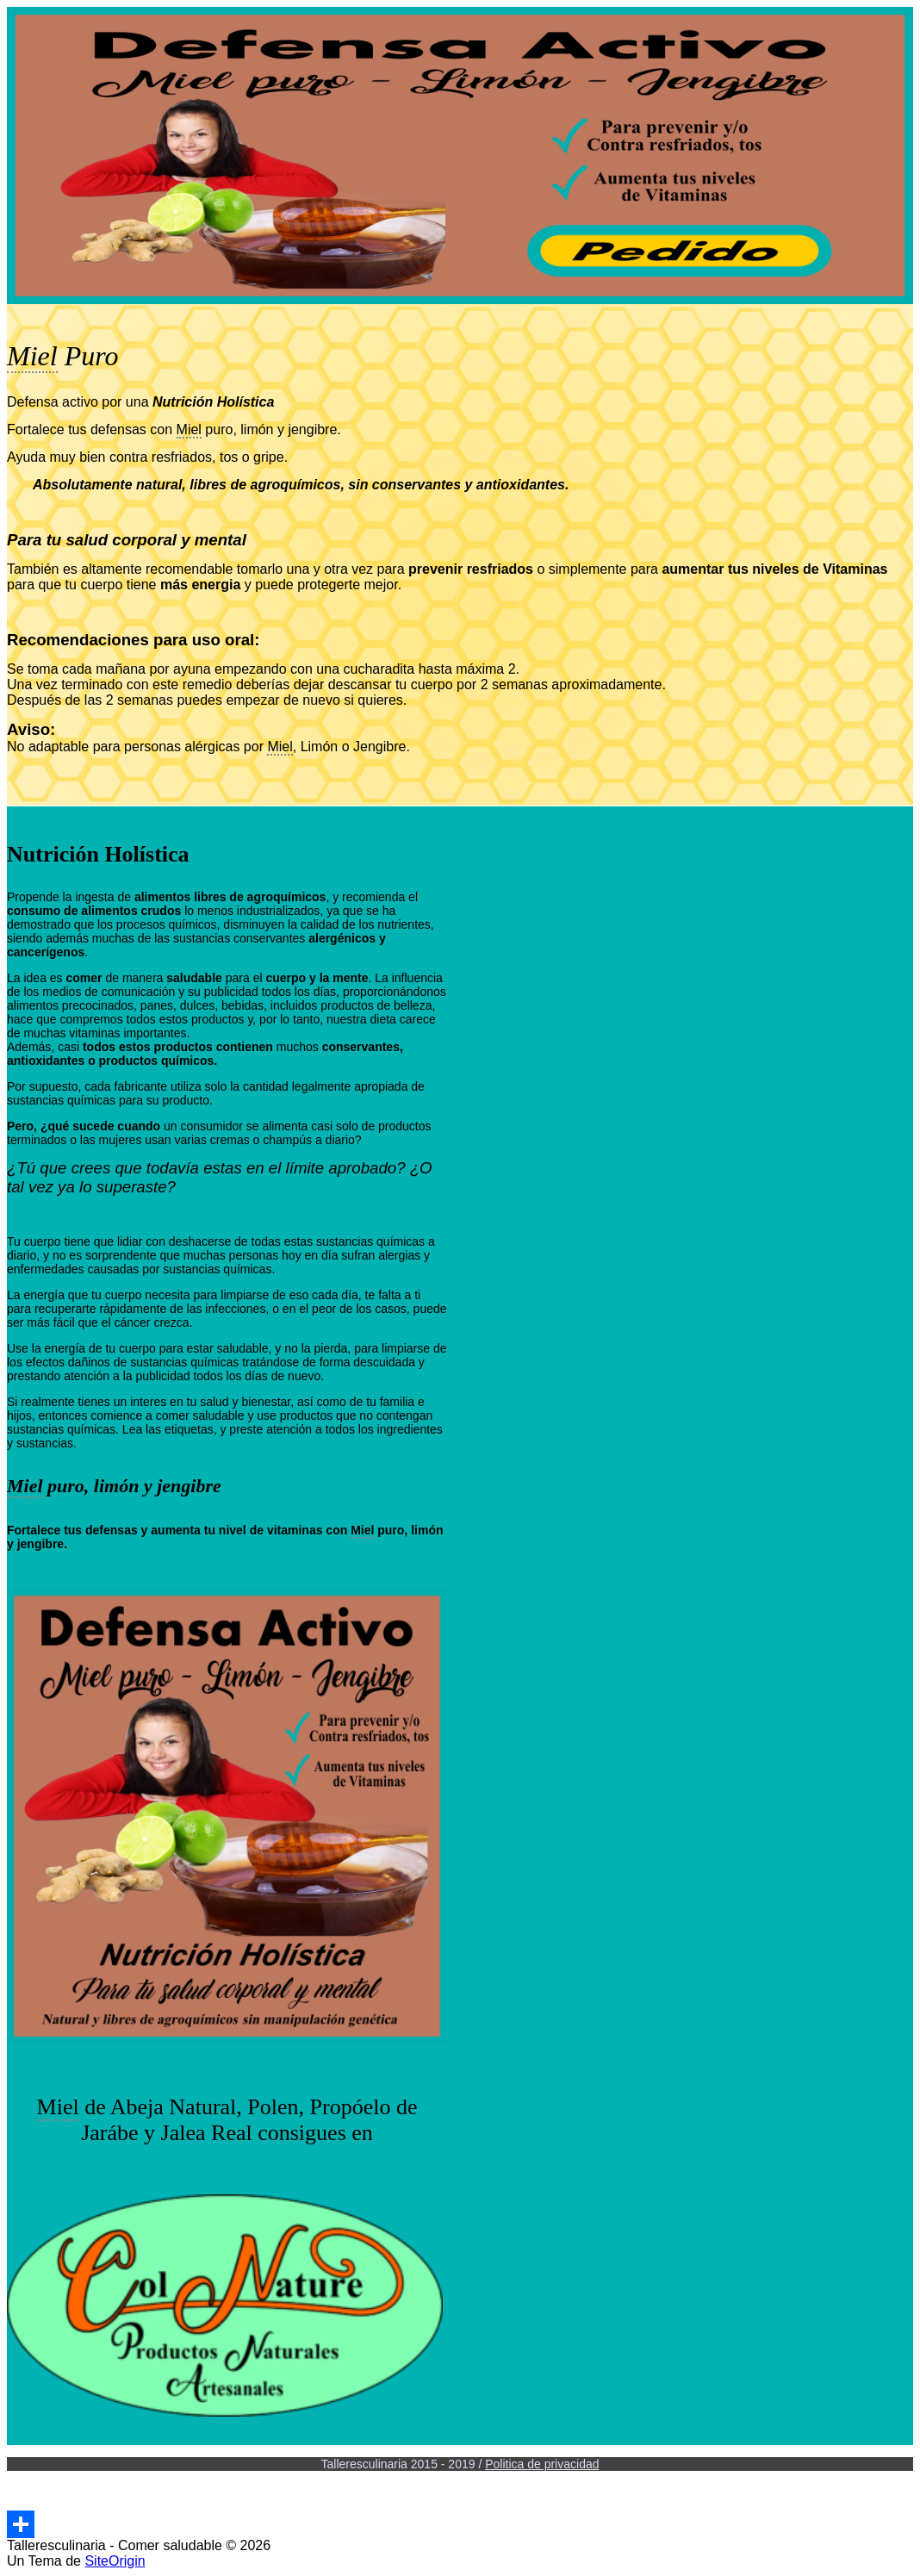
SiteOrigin (114, 2561)
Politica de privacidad (542, 2464)
